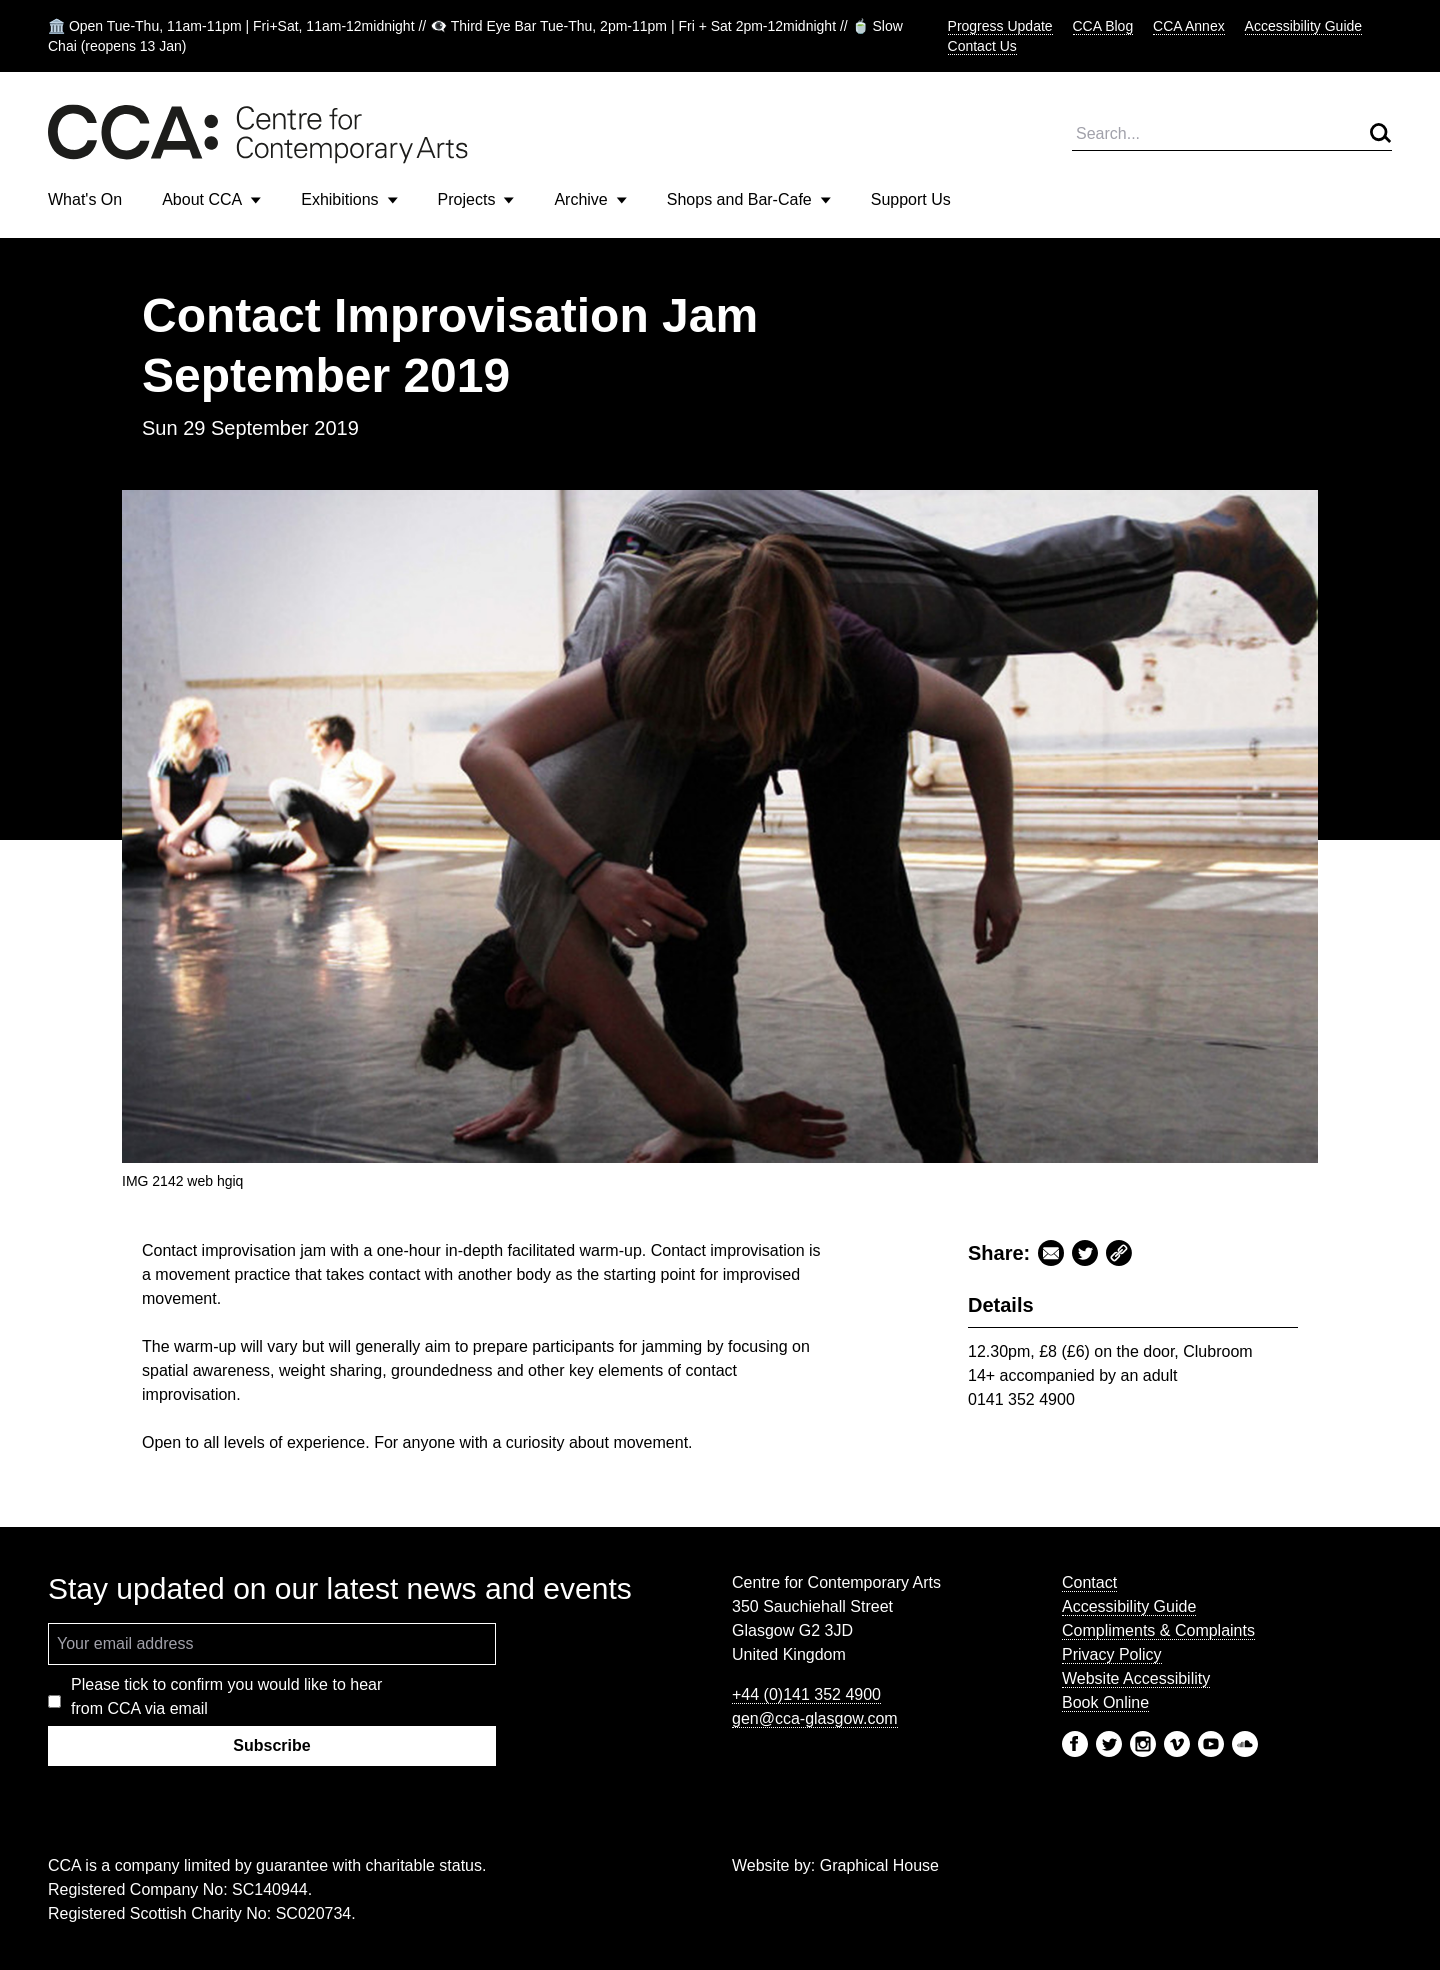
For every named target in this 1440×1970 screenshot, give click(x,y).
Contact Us (982, 46)
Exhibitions (349, 199)
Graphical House (879, 1865)
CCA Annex (1189, 26)
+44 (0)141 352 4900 (806, 1694)
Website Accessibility (1136, 1678)
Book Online (1105, 1702)
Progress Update (1000, 26)
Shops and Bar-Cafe (749, 199)
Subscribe (271, 1745)
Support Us (911, 199)
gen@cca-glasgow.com (815, 1718)
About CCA (211, 199)
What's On (85, 199)
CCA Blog (1103, 26)
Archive (590, 199)
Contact (1089, 1582)
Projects (476, 199)
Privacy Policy (1112, 1654)
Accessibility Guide (1304, 26)
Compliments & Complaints (1158, 1630)
